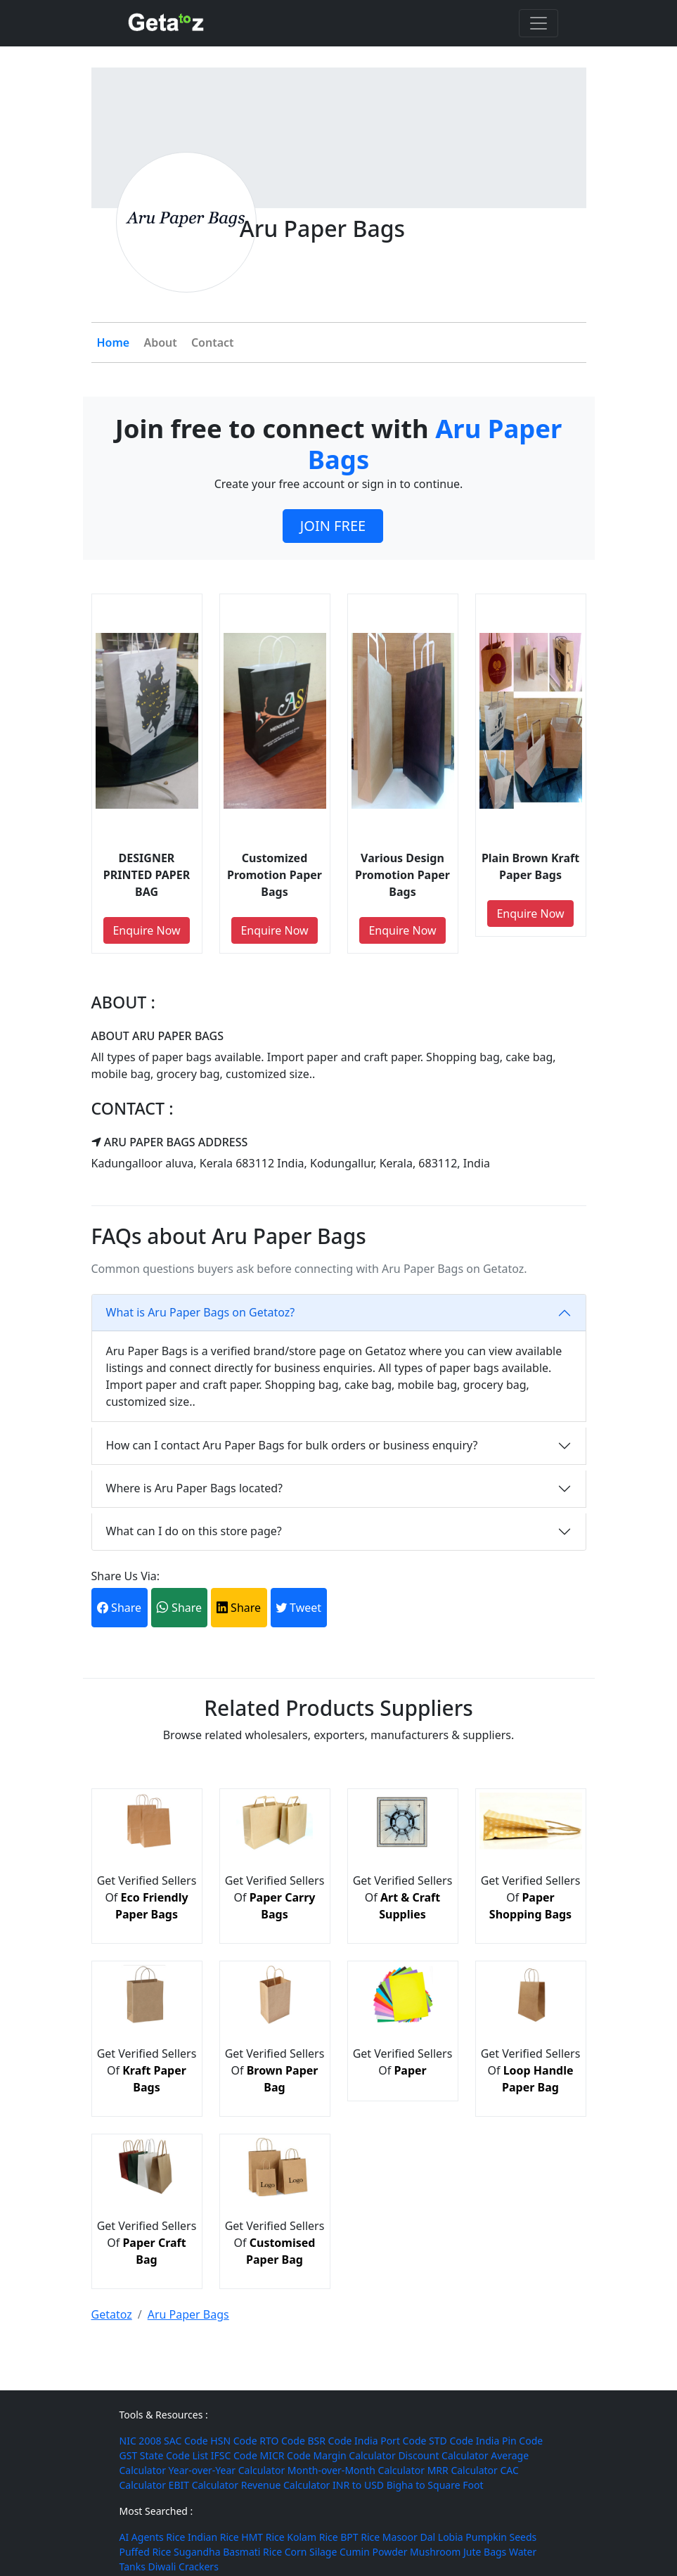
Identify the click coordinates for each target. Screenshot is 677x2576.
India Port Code (390, 2440)
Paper (410, 2070)
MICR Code (284, 2455)
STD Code (451, 2440)
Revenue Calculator (285, 2485)
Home (113, 342)
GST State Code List (164, 2455)
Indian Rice (213, 2537)
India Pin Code (509, 2440)
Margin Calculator (355, 2455)
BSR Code (329, 2440)
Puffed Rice (146, 2551)
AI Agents (142, 2537)
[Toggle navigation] (538, 23)
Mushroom (435, 2551)
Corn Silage (311, 2551)
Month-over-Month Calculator (356, 2470)
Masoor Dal (408, 2537)
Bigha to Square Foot (435, 2485)
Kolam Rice (312, 2537)
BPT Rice (360, 2537)
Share (119, 1607)
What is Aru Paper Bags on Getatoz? (200, 1312)
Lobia (450, 2537)
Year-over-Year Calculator (227, 2470)
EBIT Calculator (204, 2485)
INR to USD (358, 2485)
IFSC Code (234, 2455)
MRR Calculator (462, 2470)
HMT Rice (262, 2537)
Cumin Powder (373, 2551)
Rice (175, 2537)
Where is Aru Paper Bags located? (194, 1488)
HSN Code (233, 2440)
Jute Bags (484, 2551)
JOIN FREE (333, 525)
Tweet (298, 1607)
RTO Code (282, 2440)
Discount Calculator (443, 2455)
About (159, 342)
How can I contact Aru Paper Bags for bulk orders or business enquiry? (292, 1445)
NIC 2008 (141, 2440)
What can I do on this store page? (194, 1531)
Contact (212, 342)
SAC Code (186, 2440)
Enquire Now (146, 930)
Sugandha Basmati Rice (228, 2551)
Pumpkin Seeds (500, 2537)
